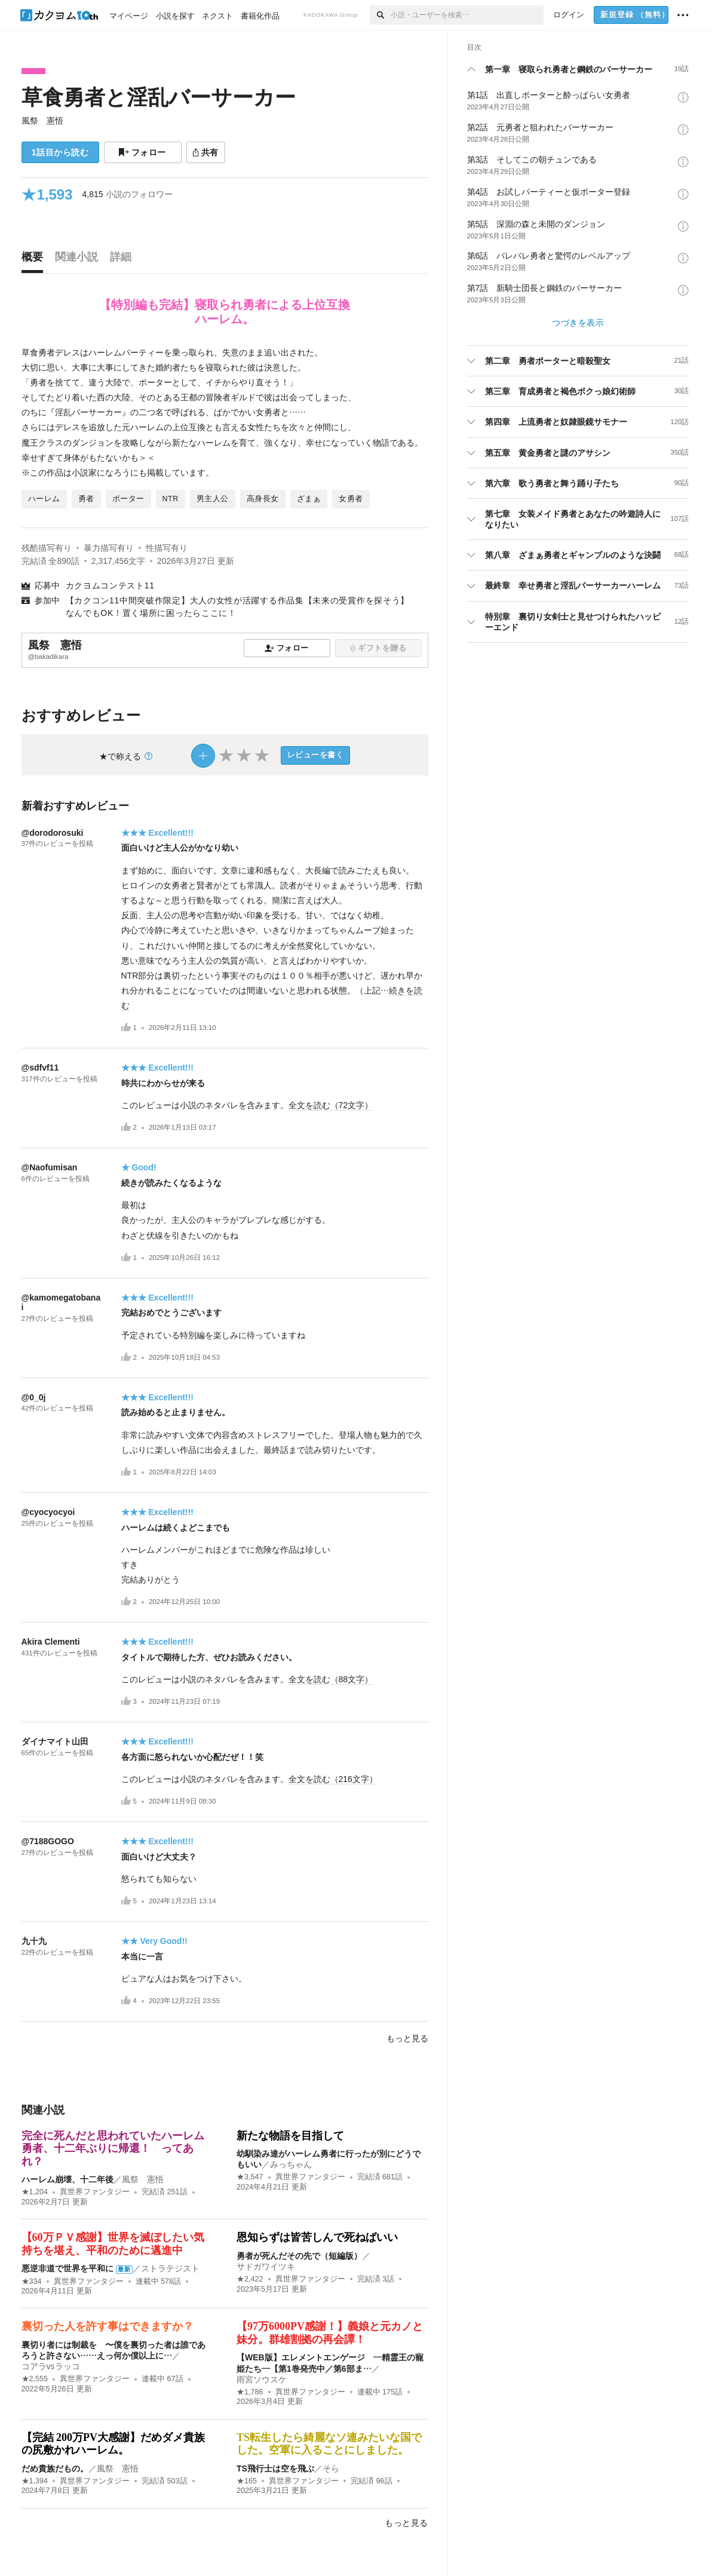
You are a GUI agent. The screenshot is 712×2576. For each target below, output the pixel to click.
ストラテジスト (170, 2268)
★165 (247, 2481)
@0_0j (34, 1397)
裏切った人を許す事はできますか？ (108, 2326)
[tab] (35, 260)
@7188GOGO (48, 1841)
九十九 (34, 1941)
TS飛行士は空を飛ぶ (275, 2468)
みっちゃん (291, 2164)
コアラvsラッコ (51, 2366)
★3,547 (250, 2177)
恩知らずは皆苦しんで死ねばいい (317, 2237)
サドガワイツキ (266, 2266)
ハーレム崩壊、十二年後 (67, 2179)
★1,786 (250, 2392)
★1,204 (35, 2192)
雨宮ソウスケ (262, 2379)
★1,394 (35, 2481)
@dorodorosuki (53, 833)
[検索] (380, 14)
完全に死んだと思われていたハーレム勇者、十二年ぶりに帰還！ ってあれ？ (113, 2148)
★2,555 (35, 2379)
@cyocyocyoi (48, 1512)
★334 (32, 2281)
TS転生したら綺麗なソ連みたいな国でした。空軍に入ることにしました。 (329, 2444)
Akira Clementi (51, 1641)
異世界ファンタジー (95, 2192)
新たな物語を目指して (290, 2136)
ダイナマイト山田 (55, 1741)
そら (331, 2468)
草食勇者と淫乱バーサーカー (159, 97)
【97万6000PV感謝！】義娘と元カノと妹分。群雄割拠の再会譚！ (330, 2332)
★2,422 (250, 2279)
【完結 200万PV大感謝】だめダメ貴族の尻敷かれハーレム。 (113, 2444)
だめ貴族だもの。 (55, 2468)
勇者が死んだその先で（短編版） (299, 2256)
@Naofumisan (50, 1167)
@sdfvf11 (40, 1067)
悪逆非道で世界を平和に (67, 2268)
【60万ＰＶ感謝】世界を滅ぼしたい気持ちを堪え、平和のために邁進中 (113, 2243)
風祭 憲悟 (42, 120)
